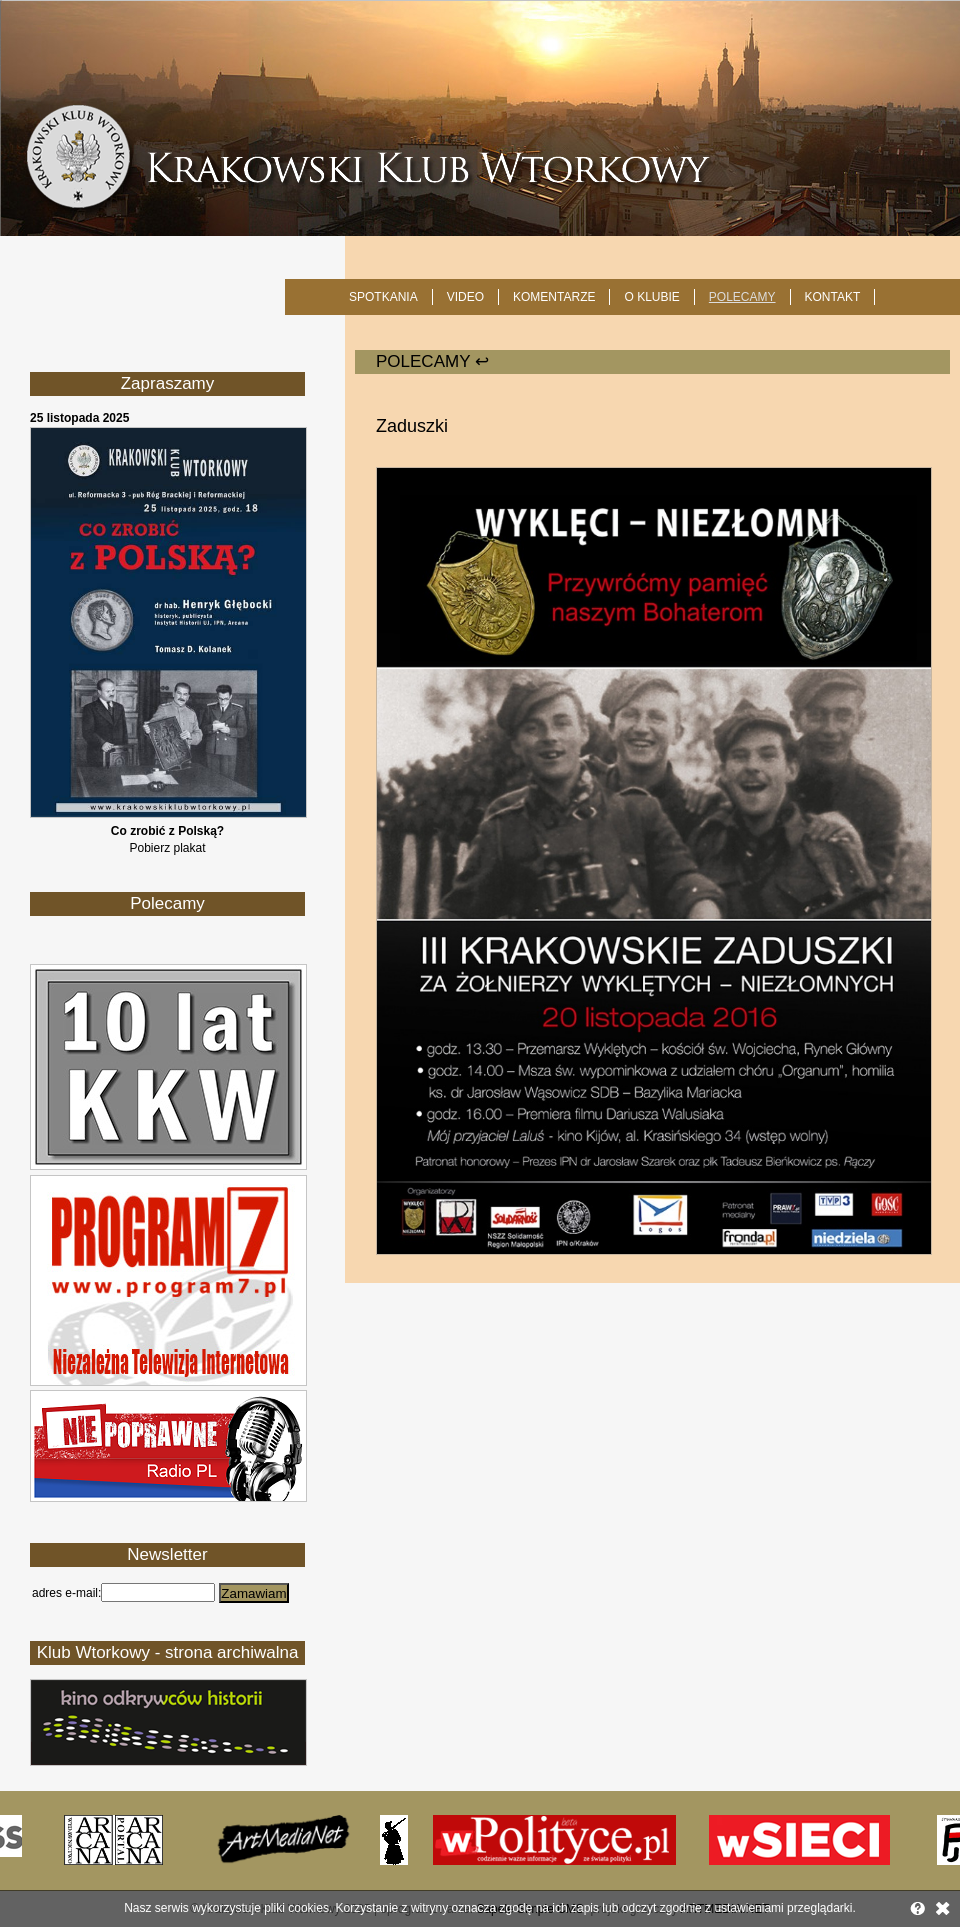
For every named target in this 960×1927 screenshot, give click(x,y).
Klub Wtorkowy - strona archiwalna (168, 1652)
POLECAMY (742, 297)
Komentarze (554, 297)
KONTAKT (833, 297)
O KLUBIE (651, 297)
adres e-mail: (66, 1593)
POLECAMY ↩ (432, 361)
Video (465, 297)
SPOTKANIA (383, 297)
